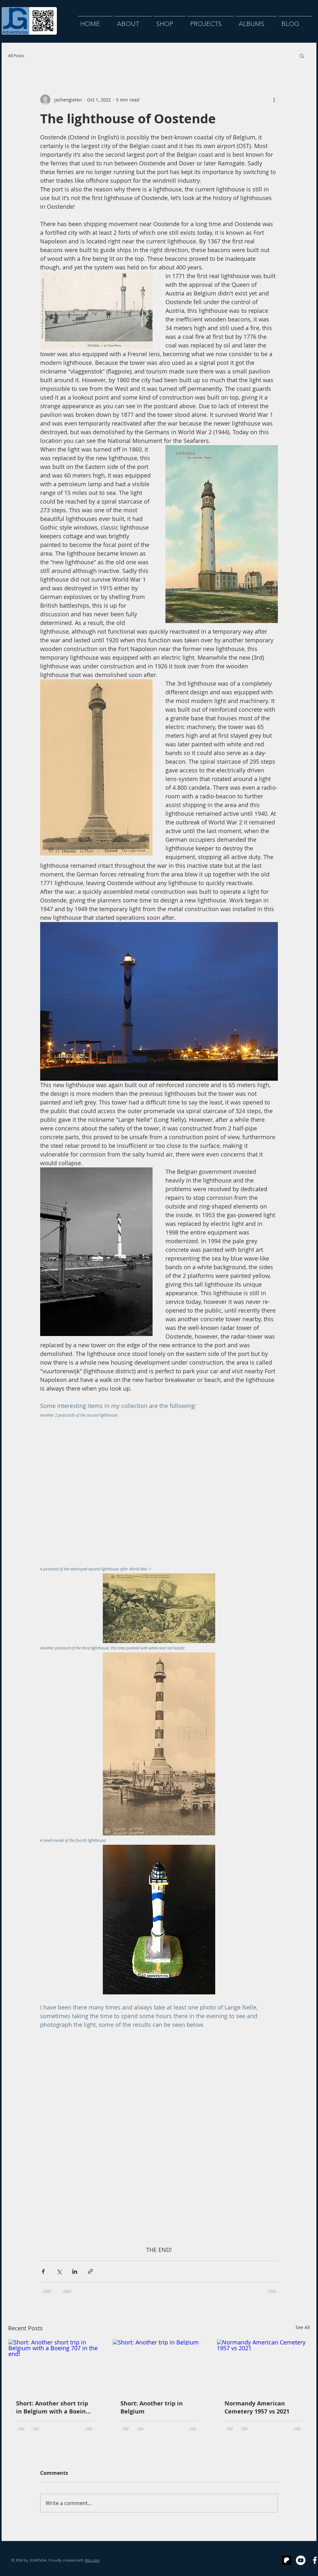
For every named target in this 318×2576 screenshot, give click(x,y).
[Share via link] (90, 2271)
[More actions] (274, 99)
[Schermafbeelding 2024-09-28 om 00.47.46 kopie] (286, 2560)
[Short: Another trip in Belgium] (159, 2365)
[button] (302, 55)
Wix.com (92, 2560)
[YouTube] (300, 2560)
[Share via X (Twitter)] (59, 2271)
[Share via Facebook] (43, 2271)
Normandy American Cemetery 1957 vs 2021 (257, 2407)
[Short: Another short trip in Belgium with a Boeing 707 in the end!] (54, 2365)
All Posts (16, 55)
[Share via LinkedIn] (75, 2271)
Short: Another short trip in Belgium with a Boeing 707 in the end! (52, 2407)
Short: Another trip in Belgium (151, 2407)
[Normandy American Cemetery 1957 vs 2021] (263, 2365)
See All (303, 2327)
